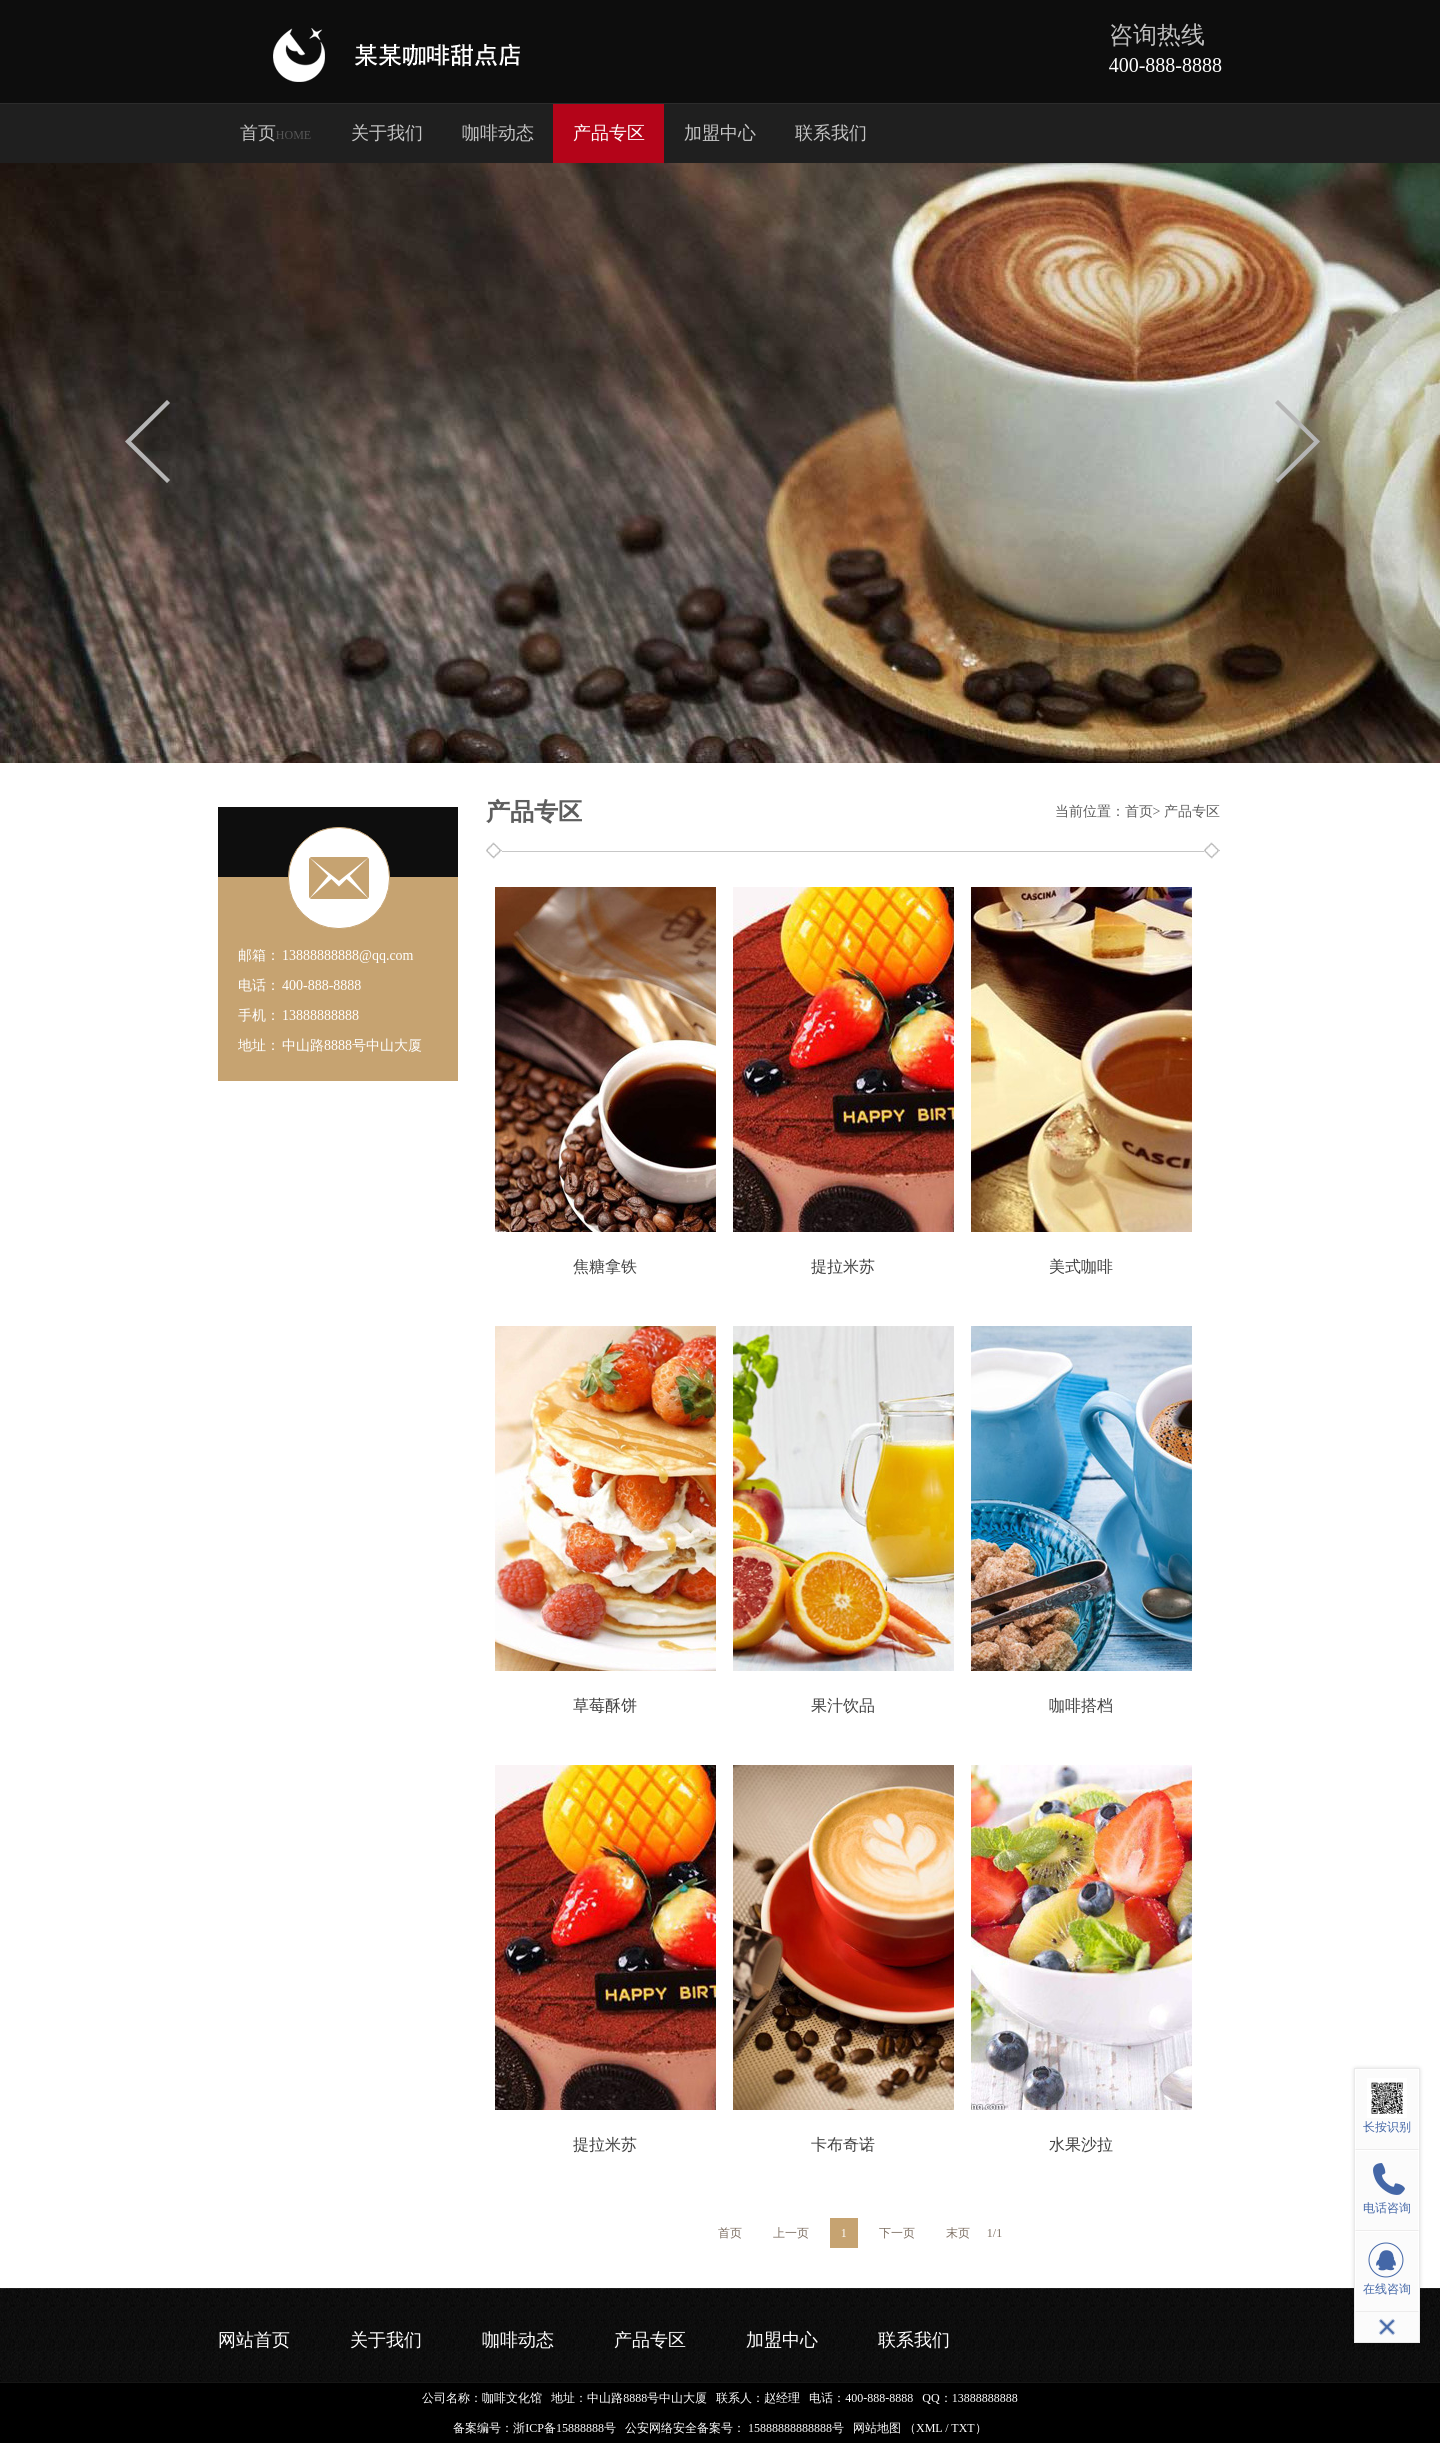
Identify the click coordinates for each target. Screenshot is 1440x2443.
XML (929, 2428)
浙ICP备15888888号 (564, 2428)
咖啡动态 (498, 133)
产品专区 (609, 133)
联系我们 (831, 133)
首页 (275, 133)
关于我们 (387, 133)
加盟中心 (720, 133)
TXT (962, 2428)
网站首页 (254, 2340)
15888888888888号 (796, 2428)
